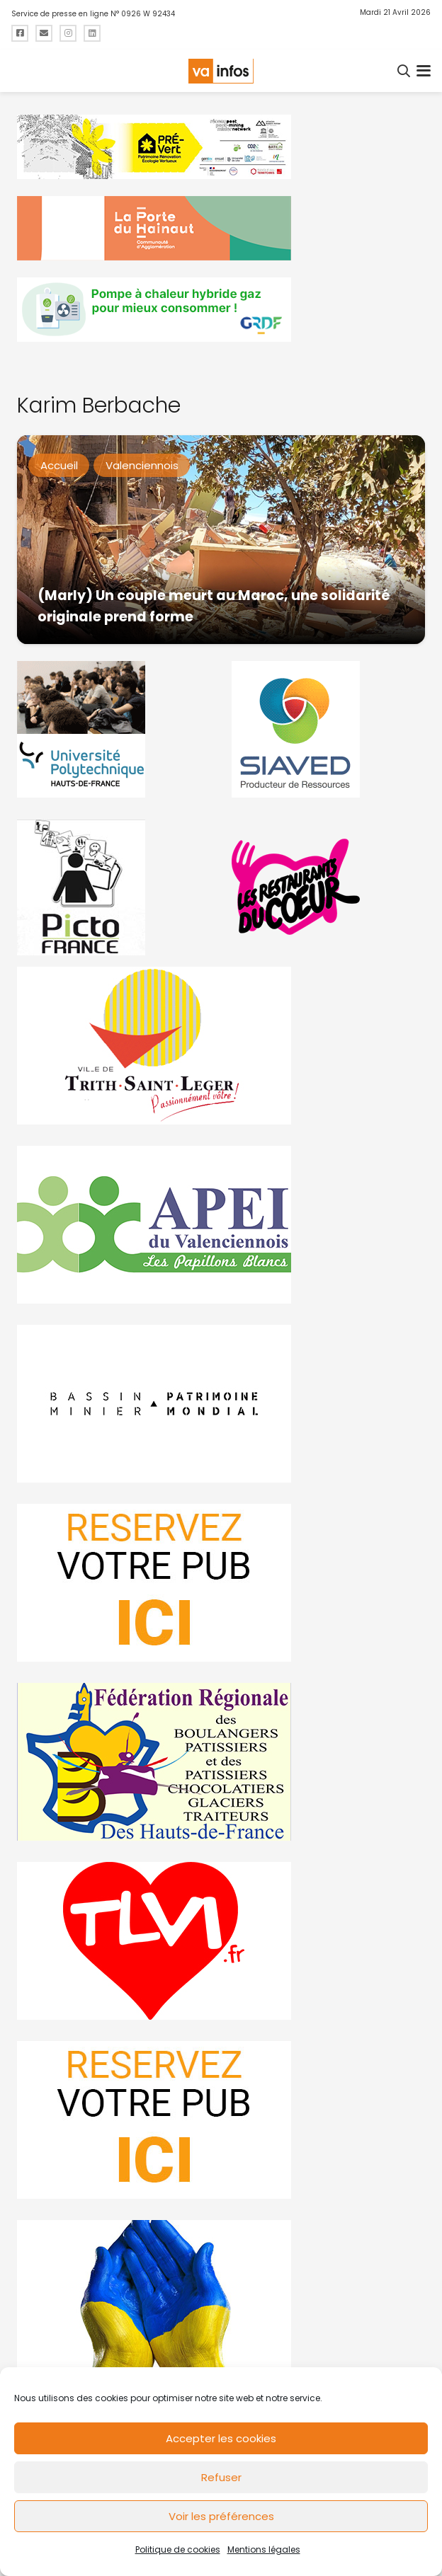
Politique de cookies (177, 2549)
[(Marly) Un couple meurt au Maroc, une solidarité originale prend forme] (221, 539)
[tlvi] (221, 1941)
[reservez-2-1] (221, 2120)
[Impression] (221, 1225)
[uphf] (113, 729)
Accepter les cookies (221, 2438)
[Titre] (19, 33)
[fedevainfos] (221, 1762)
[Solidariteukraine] (221, 2299)
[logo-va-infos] (221, 71)
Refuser (221, 2477)
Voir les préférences (221, 2516)
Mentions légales (263, 2549)
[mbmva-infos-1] (221, 1404)
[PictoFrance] (113, 887)
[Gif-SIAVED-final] (328, 729)
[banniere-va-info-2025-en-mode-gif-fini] (221, 309)
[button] (404, 70)
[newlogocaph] (221, 228)
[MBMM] (221, 147)
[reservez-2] (221, 1583)
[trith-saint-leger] (221, 1046)
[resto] (328, 887)
